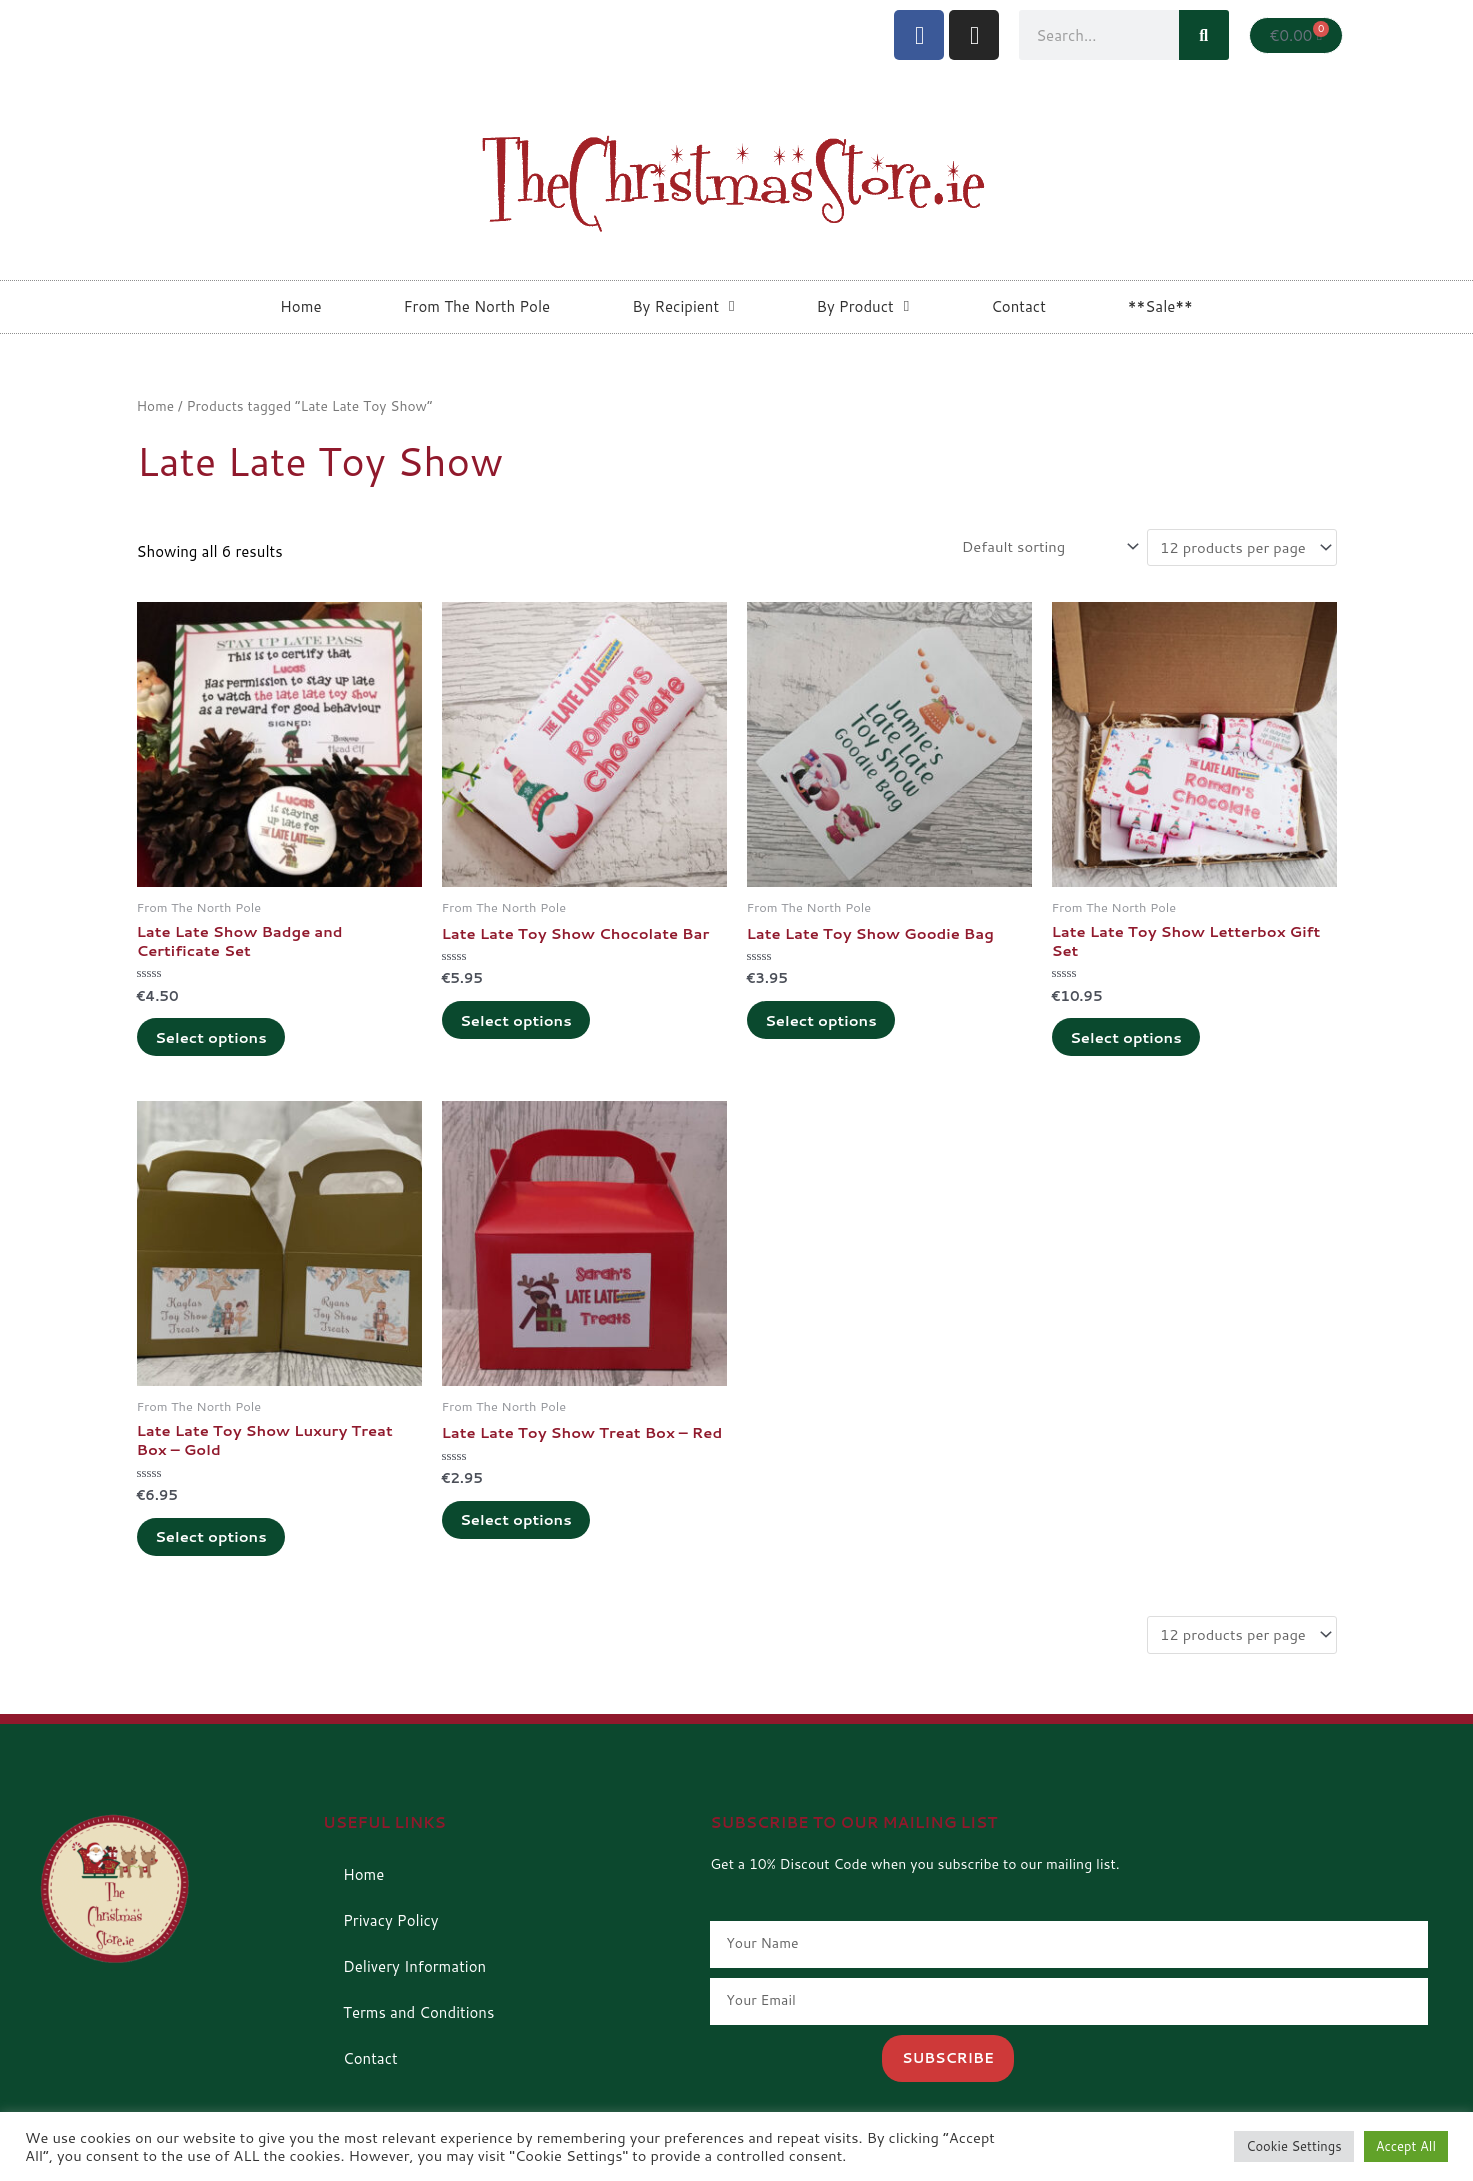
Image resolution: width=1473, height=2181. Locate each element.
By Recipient (683, 306)
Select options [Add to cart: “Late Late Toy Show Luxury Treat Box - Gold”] (214, 1541)
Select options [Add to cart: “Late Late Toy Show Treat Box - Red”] (519, 1541)
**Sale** (1160, 306)
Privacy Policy (391, 1925)
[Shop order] (1043, 547)
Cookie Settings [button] (1293, 2146)
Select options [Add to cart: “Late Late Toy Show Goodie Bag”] (824, 1021)
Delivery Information (414, 1971)
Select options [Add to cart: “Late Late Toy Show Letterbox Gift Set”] (1129, 1039)
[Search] (1204, 35)
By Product (863, 306)
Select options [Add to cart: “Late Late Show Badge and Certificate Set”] (214, 1039)
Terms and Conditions (418, 2017)
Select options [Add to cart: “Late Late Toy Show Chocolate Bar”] (519, 1021)
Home (300, 306)
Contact (1018, 306)
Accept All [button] (1406, 2146)
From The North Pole (476, 306)
